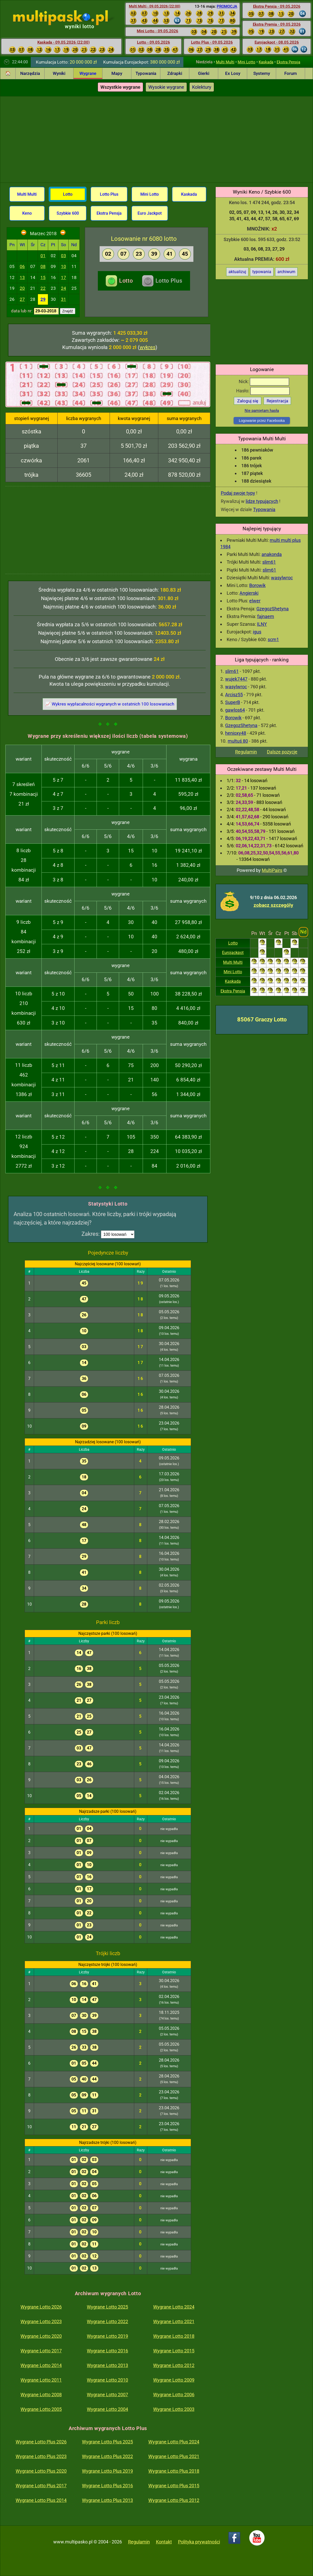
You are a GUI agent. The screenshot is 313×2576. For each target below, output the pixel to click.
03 (63, 255)
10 (63, 266)
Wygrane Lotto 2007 (107, 2394)
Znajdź (67, 311)
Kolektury (201, 87)
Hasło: (263, 390)
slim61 (269, 562)
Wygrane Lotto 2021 (173, 2321)
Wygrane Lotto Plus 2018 (173, 2471)
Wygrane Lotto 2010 (107, 2380)
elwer (254, 600)
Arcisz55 (234, 694)
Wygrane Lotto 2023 (41, 2321)
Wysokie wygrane (166, 87)
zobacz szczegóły (273, 905)
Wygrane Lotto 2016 (107, 2350)
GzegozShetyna (272, 608)
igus (257, 631)
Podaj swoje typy (238, 493)
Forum (290, 73)
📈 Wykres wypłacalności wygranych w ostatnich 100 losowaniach (109, 704)
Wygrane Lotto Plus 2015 (173, 2485)
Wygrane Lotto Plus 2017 (41, 2485)
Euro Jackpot (150, 213)
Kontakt (164, 2541)
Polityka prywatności (199, 2541)
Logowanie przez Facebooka (262, 421)
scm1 (273, 639)
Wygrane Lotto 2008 (41, 2394)
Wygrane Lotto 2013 (107, 2365)
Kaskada (266, 62)
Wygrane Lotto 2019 (107, 2336)
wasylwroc (282, 577)
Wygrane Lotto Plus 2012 (173, 2500)
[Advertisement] (156, 139)
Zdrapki (174, 73)
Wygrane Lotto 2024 (173, 2307)
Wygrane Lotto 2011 (41, 2380)
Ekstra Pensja (288, 62)
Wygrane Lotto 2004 (107, 2409)
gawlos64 (235, 710)
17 (63, 277)
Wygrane (87, 73)
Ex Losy (232, 73)
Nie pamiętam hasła (262, 410)
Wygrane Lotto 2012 (173, 2365)
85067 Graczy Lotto (262, 1019)
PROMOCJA (227, 6)
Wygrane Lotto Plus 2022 (107, 2456)
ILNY (262, 624)
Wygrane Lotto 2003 (173, 2409)
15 (43, 277)
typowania (261, 271)
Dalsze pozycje (282, 751)
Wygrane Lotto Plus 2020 (41, 2471)
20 (22, 288)
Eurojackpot (233, 952)
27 (22, 299)
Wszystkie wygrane (120, 87)
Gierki (203, 73)
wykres (147, 347)
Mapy (116, 73)
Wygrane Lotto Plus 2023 (41, 2456)
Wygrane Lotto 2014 (41, 2365)
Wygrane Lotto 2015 (173, 2350)
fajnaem (265, 616)
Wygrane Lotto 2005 (41, 2409)
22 (43, 288)
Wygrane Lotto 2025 (107, 2307)
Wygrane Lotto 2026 (41, 2307)
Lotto (233, 943)
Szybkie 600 (68, 213)
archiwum (286, 271)
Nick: (264, 381)
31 (63, 299)
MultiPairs (272, 870)
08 (43, 266)
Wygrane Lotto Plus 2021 (173, 2456)
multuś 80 (238, 741)
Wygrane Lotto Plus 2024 (173, 2441)
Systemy (261, 73)
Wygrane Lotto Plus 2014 (41, 2500)
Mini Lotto (246, 62)
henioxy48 (235, 733)
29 (43, 299)
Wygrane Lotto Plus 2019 (107, 2471)
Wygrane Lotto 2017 (41, 2350)
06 (22, 266)
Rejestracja (277, 400)
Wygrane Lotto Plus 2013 (107, 2500)
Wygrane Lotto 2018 (173, 2336)
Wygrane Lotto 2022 (107, 2321)
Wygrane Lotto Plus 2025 (107, 2441)
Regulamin (246, 751)
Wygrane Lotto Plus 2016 (107, 2485)
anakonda (272, 554)
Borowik (257, 585)
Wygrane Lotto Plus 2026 (41, 2441)
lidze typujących (262, 501)
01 (43, 255)
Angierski (248, 593)
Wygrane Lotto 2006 (173, 2394)
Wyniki (59, 73)
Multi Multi (225, 62)
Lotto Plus (109, 194)
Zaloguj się (247, 400)
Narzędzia (30, 73)
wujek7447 (236, 679)
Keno (27, 213)
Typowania (145, 73)
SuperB (232, 702)
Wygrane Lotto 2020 (41, 2336)
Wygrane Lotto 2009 (173, 2380)
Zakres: (107, 1234)
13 (22, 277)
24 (63, 288)
